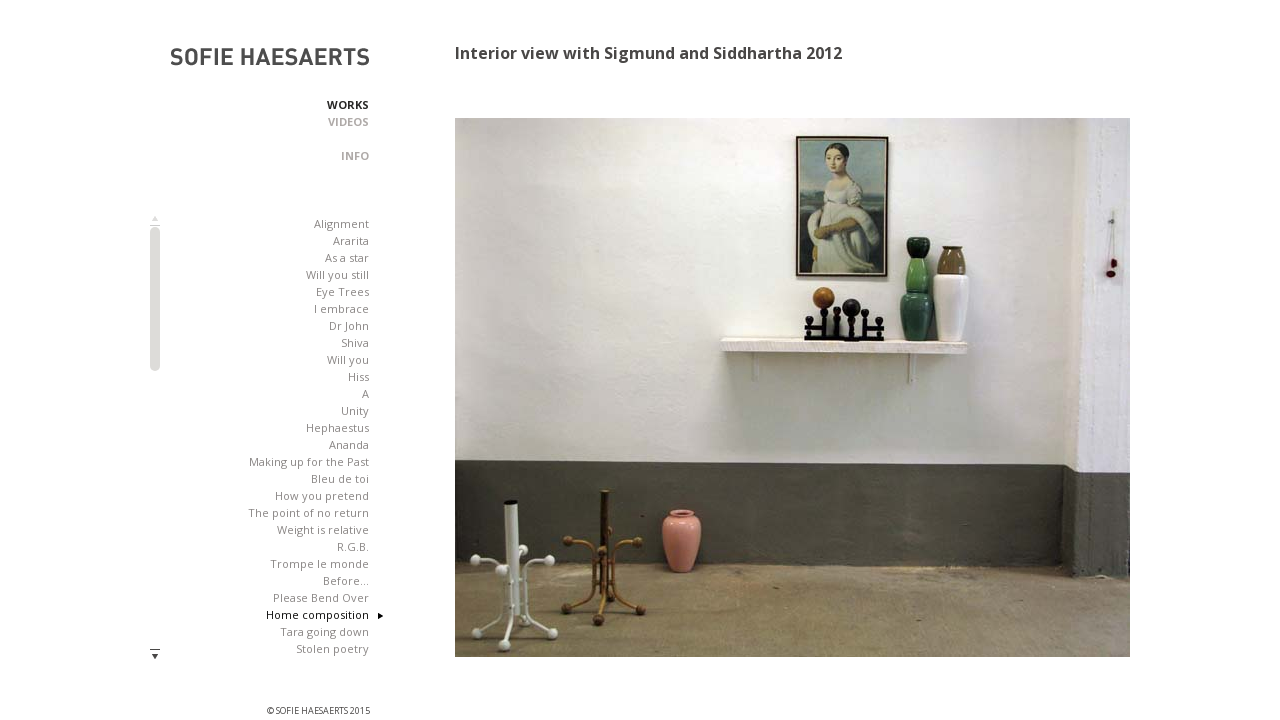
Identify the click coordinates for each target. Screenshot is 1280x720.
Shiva (355, 342)
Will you (348, 359)
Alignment (341, 223)
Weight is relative (323, 529)
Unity (355, 410)
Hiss (358, 376)
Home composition (317, 614)
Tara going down (324, 631)
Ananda (349, 444)
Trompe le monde (319, 563)
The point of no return (308, 512)
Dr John (349, 325)
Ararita (351, 240)
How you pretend (322, 495)
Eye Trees (342, 291)
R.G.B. (353, 546)
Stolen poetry (332, 648)
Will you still (337, 274)
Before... (346, 580)
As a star (347, 257)
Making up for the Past (309, 461)
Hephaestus (337, 427)
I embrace (341, 308)
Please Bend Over (321, 597)
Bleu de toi (340, 478)
